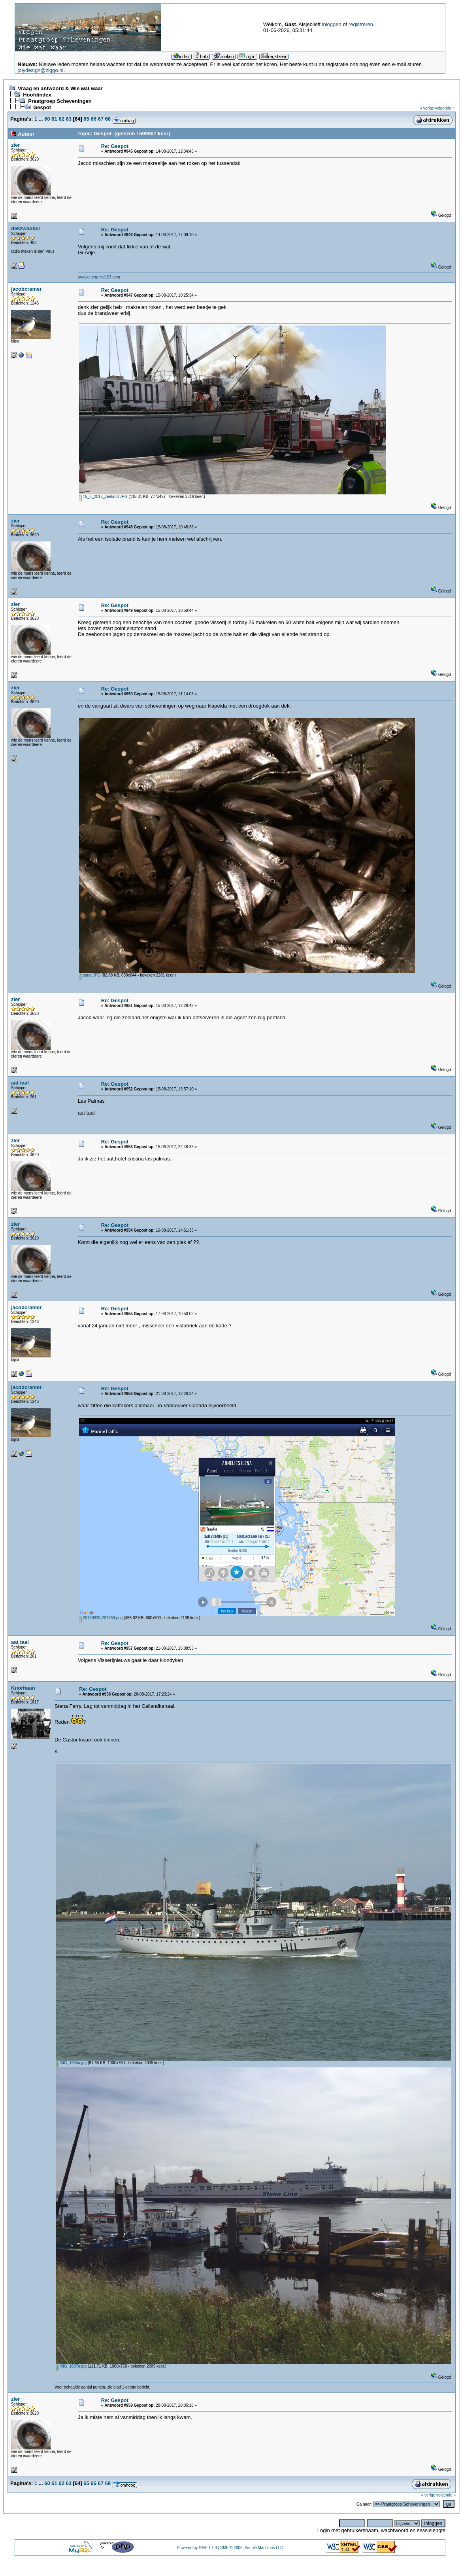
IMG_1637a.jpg (71, 2366)
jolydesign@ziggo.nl (41, 70)
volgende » (444, 108)
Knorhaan (23, 1688)
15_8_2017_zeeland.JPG (103, 496)
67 (101, 119)
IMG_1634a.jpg (71, 2063)
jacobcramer (26, 289)
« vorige (427, 108)
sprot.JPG (89, 975)
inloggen (331, 24)
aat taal (20, 1083)
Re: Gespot (114, 146)
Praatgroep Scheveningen (59, 101)
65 (86, 119)
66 (93, 119)
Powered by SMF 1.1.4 (197, 2548)
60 (47, 119)
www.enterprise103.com (99, 277)
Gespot (42, 107)
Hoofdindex (37, 95)
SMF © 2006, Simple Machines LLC (251, 2548)
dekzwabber (25, 228)
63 (69, 119)
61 (54, 119)
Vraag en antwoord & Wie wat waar (60, 88)
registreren (361, 24)
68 (108, 119)
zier (15, 145)
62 (61, 119)
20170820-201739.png (101, 1618)
